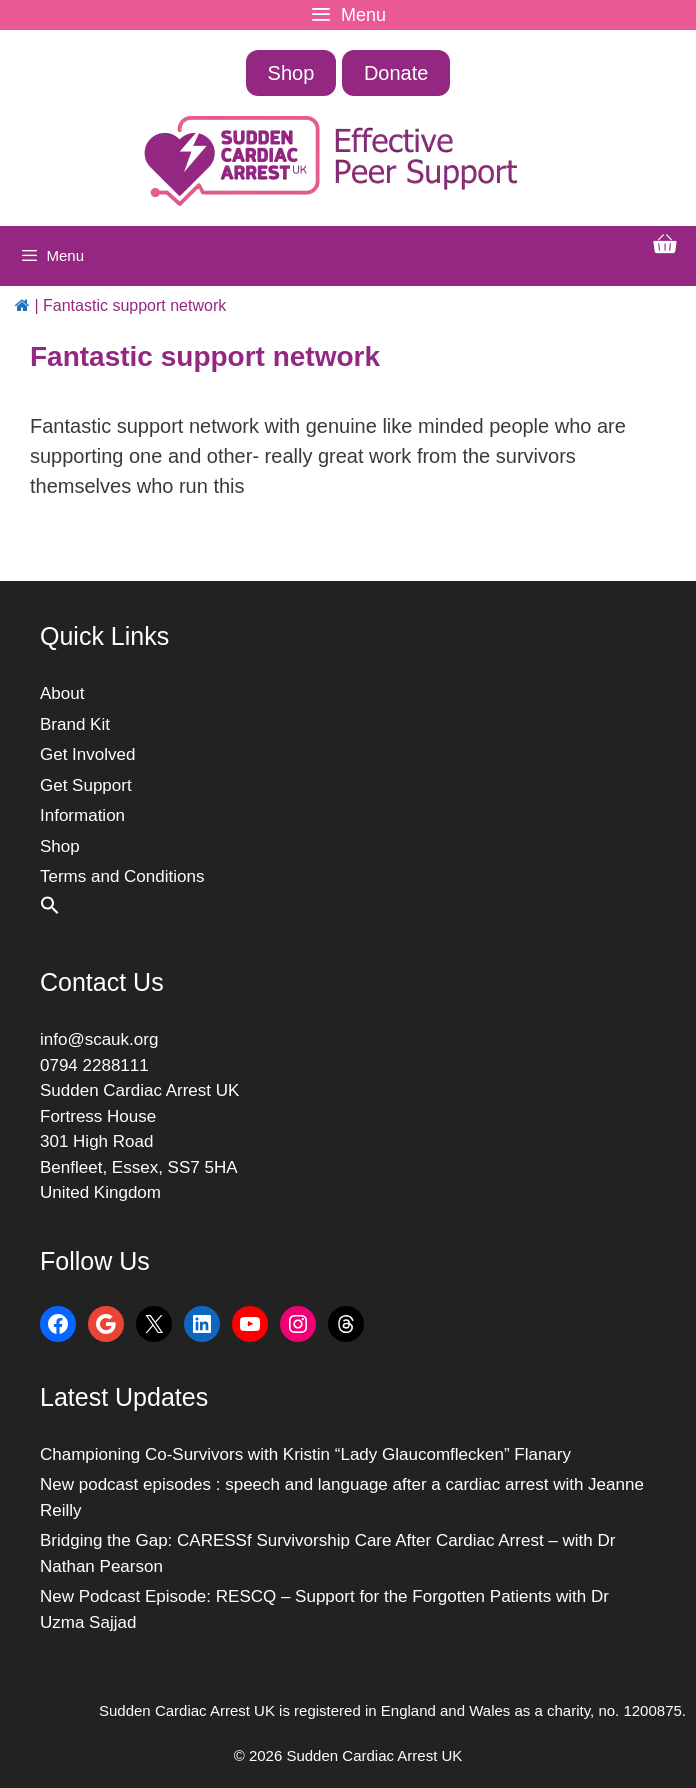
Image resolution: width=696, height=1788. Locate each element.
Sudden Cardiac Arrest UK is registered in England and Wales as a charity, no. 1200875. (392, 1710)
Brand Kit (75, 724)
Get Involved (87, 754)
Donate (396, 73)
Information (82, 815)
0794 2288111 (94, 1065)
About (62, 693)
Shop (291, 73)
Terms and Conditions (122, 876)
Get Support (86, 785)
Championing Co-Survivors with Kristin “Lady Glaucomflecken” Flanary (305, 1454)
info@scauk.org (99, 1039)
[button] (50, 909)
